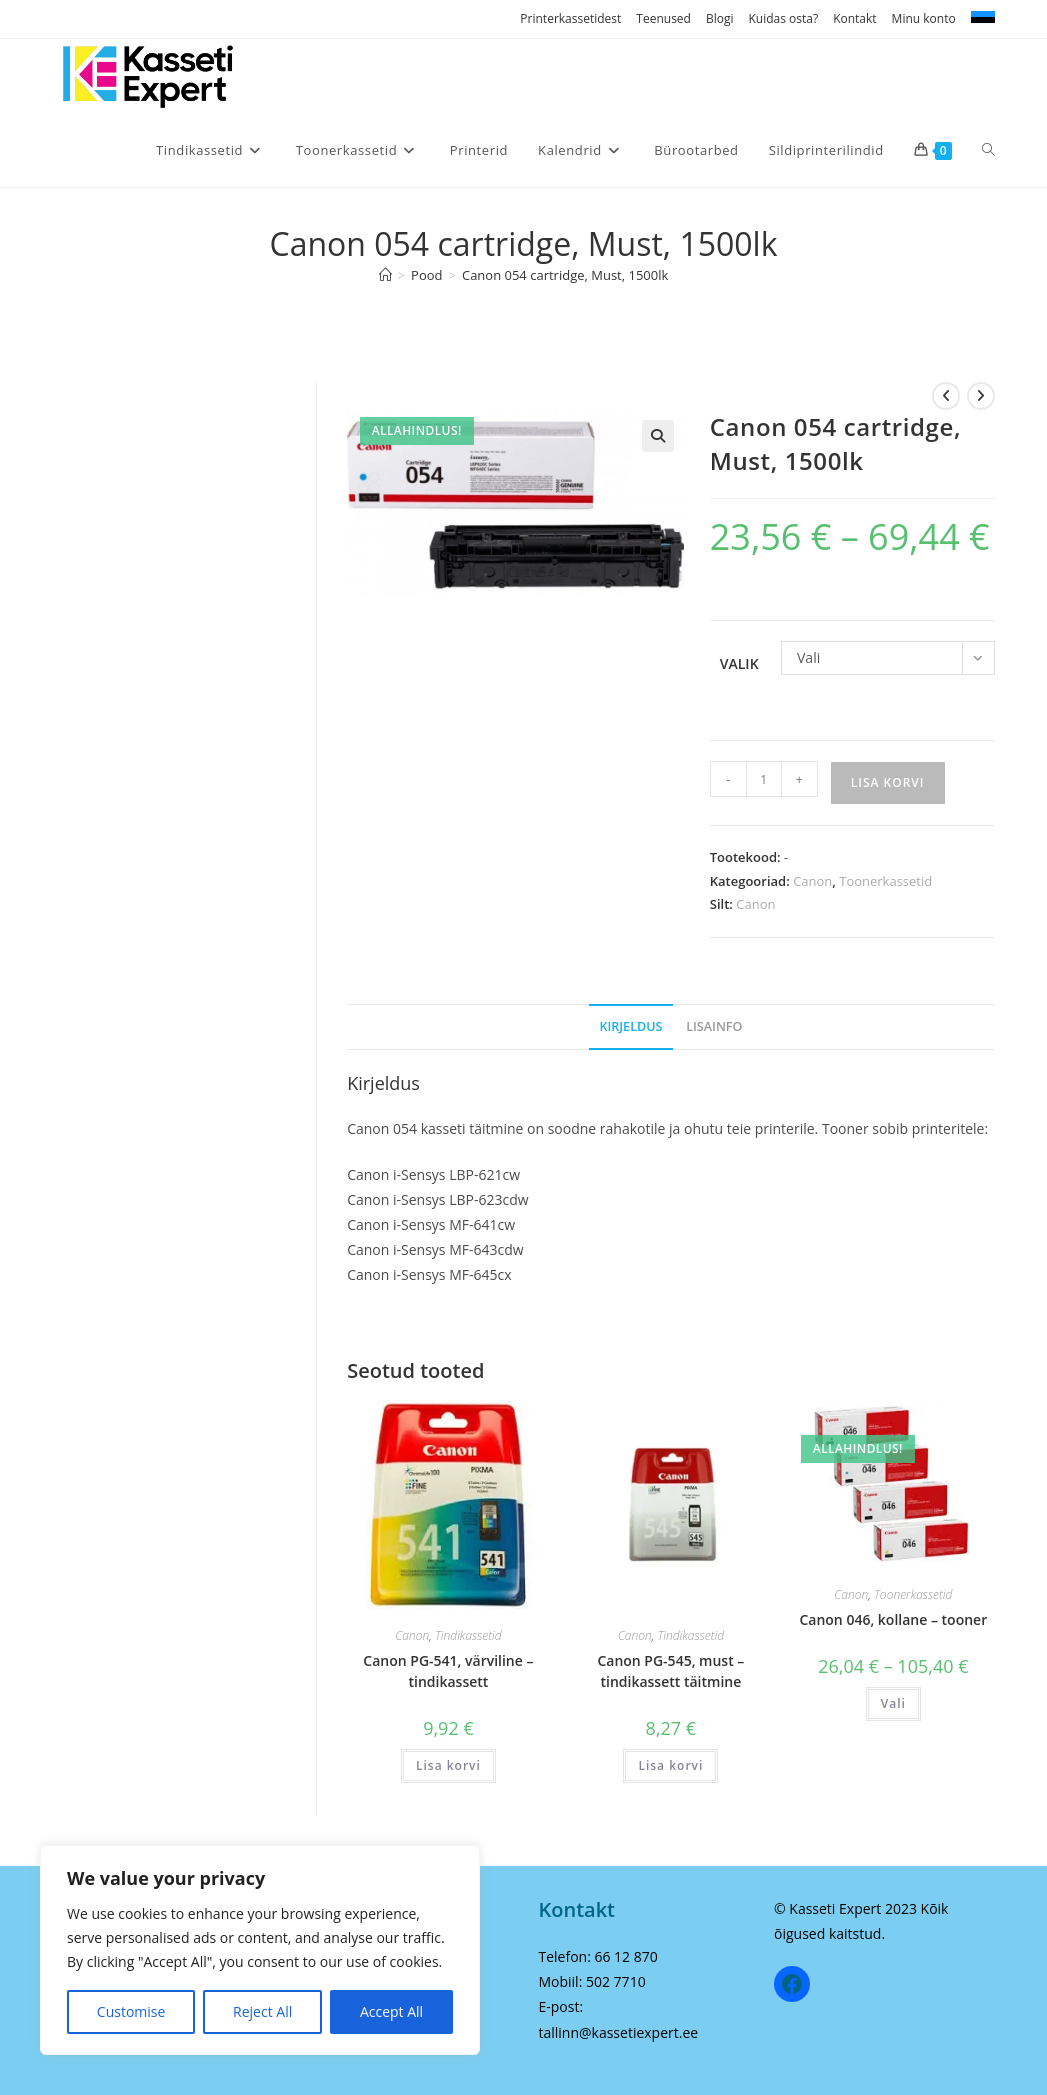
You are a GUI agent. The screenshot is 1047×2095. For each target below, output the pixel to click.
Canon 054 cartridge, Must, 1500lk (565, 275)
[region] (260, 1950)
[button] (658, 436)
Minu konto (924, 18)
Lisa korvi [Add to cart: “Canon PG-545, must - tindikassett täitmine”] (670, 1765)
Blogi (720, 18)
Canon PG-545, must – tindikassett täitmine (670, 1671)
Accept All (391, 2011)
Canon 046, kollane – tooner (893, 1619)
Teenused (663, 18)
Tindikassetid (468, 1635)
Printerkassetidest (570, 18)
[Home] (385, 275)
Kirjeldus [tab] (630, 1026)
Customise (131, 2011)
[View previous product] (946, 396)
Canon (812, 881)
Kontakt (854, 18)
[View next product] (981, 396)
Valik (739, 663)
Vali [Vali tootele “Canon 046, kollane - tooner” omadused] (893, 1703)
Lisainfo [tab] (714, 1026)
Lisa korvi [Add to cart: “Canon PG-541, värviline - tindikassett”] (448, 1765)
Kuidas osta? (783, 18)
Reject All (262, 2011)
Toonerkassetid (885, 881)
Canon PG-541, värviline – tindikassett (448, 1671)
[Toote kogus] (764, 779)
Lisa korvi (888, 782)
